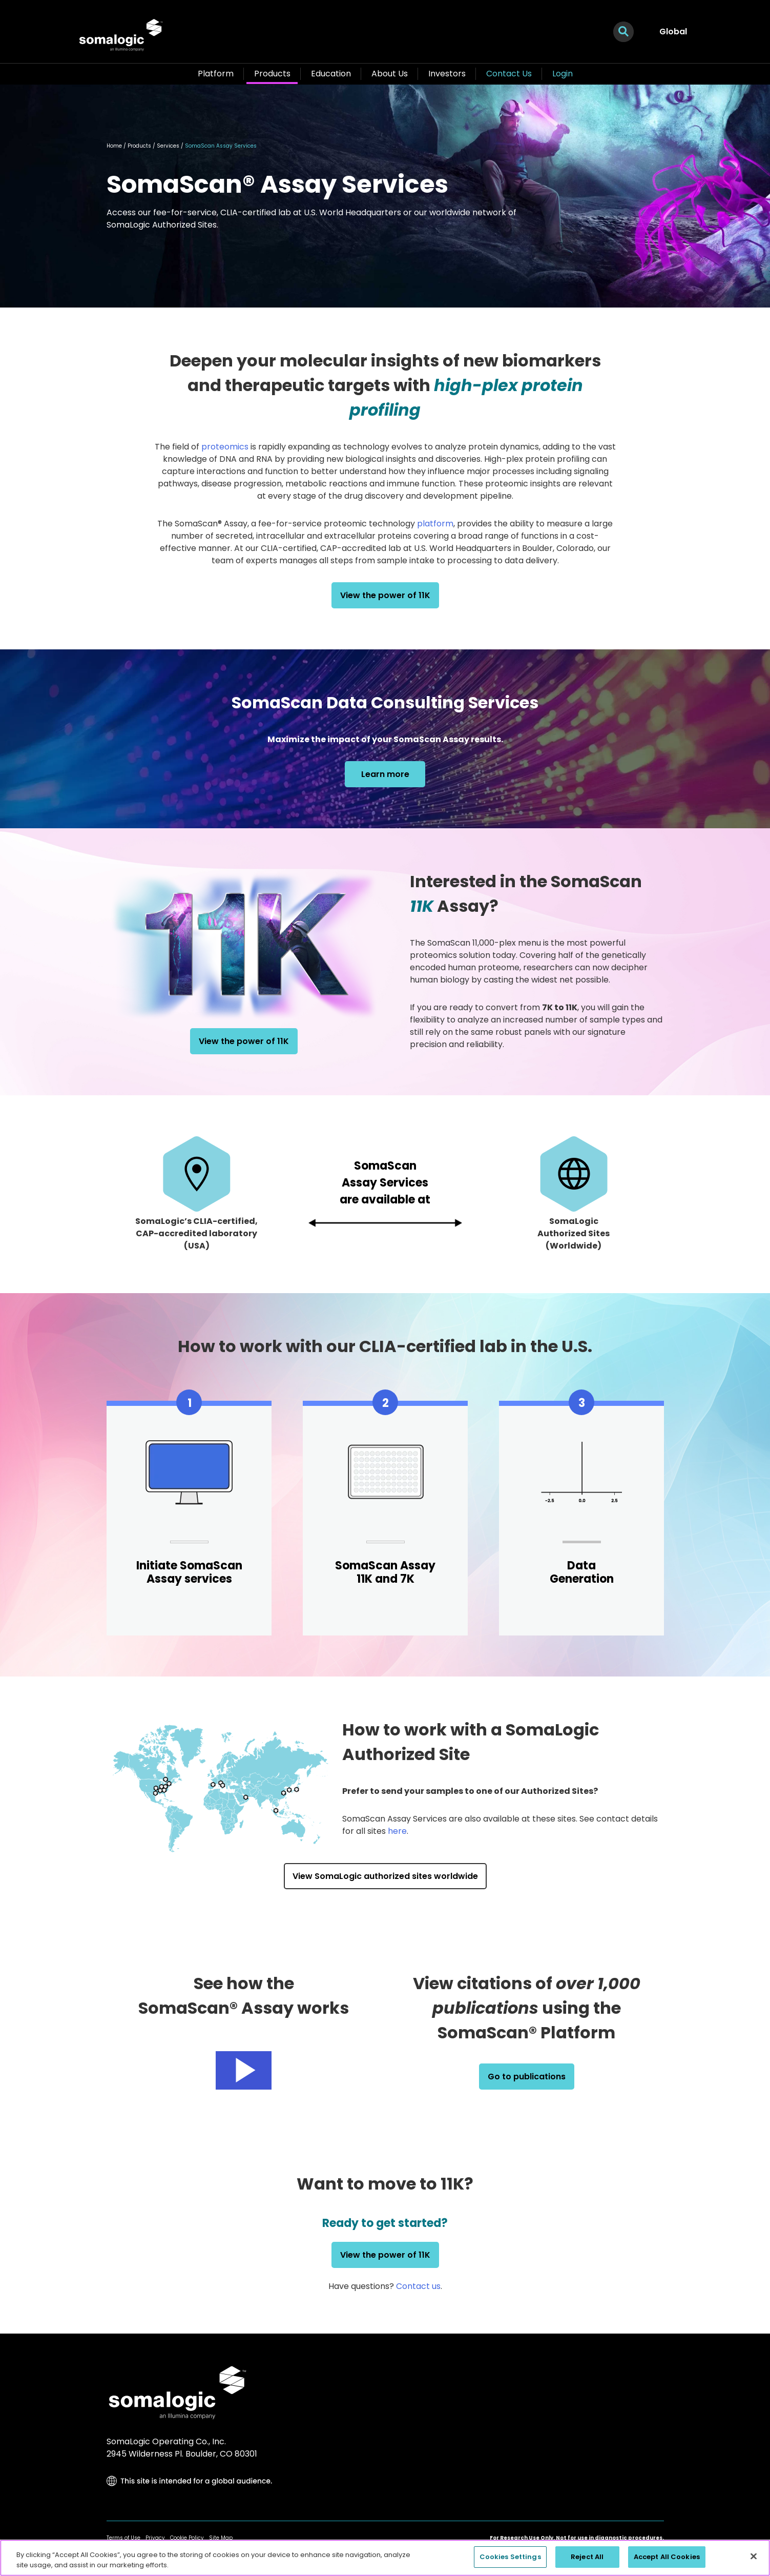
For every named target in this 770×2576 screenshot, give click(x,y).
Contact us (418, 2286)
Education (331, 73)
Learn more (385, 774)
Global (673, 31)
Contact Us (509, 73)
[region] (385, 2558)
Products (272, 73)
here (397, 1831)
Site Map (221, 2538)
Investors (447, 73)
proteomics (224, 447)
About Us (389, 73)
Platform (216, 73)
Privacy (155, 2538)
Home (114, 146)
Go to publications (527, 2076)
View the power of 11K (385, 595)
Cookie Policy (187, 2538)
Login (562, 73)
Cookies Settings (510, 2557)
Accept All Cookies (667, 2557)
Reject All (587, 2557)
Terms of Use (123, 2538)
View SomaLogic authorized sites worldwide (385, 1876)
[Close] (753, 2556)
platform (435, 523)
